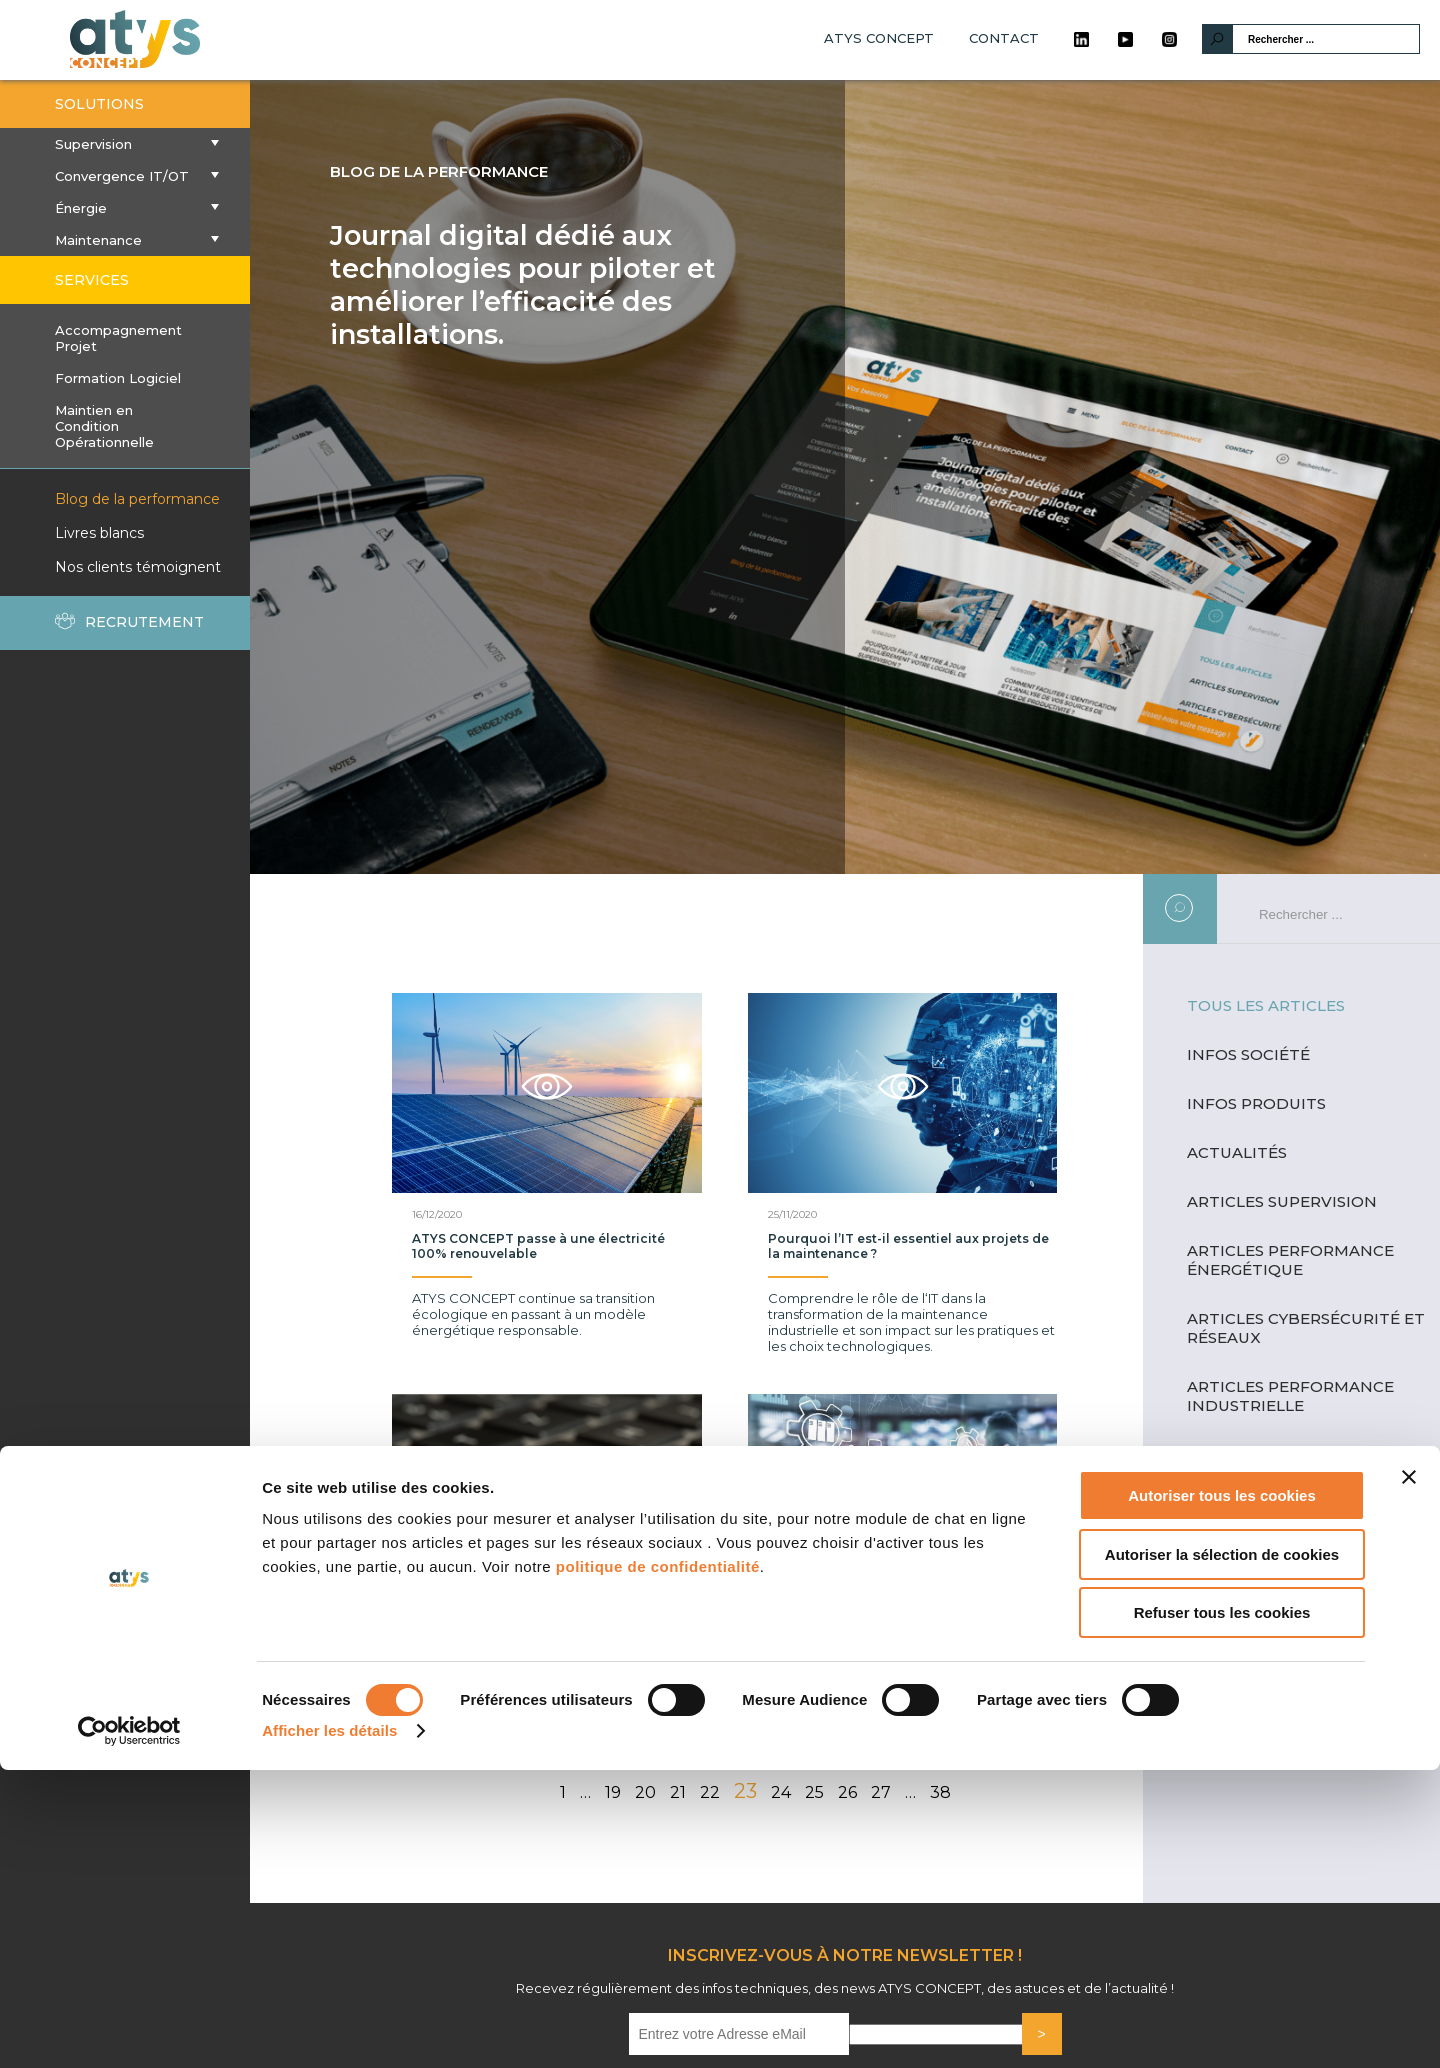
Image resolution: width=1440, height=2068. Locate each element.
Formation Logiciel (118, 378)
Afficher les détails (329, 2028)
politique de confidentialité (658, 1864)
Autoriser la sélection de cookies (1222, 1852)
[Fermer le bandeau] (1409, 1775)
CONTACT (1004, 38)
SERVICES (92, 280)
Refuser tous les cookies (1222, 1910)
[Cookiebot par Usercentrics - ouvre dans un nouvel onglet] (129, 2029)
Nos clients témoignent (138, 567)
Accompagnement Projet (118, 338)
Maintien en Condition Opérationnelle (104, 426)
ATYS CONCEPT (879, 38)
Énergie (125, 208)
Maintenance (125, 240)
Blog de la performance (137, 499)
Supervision (125, 144)
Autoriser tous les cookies (1222, 1793)
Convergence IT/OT (125, 176)
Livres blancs (99, 533)
